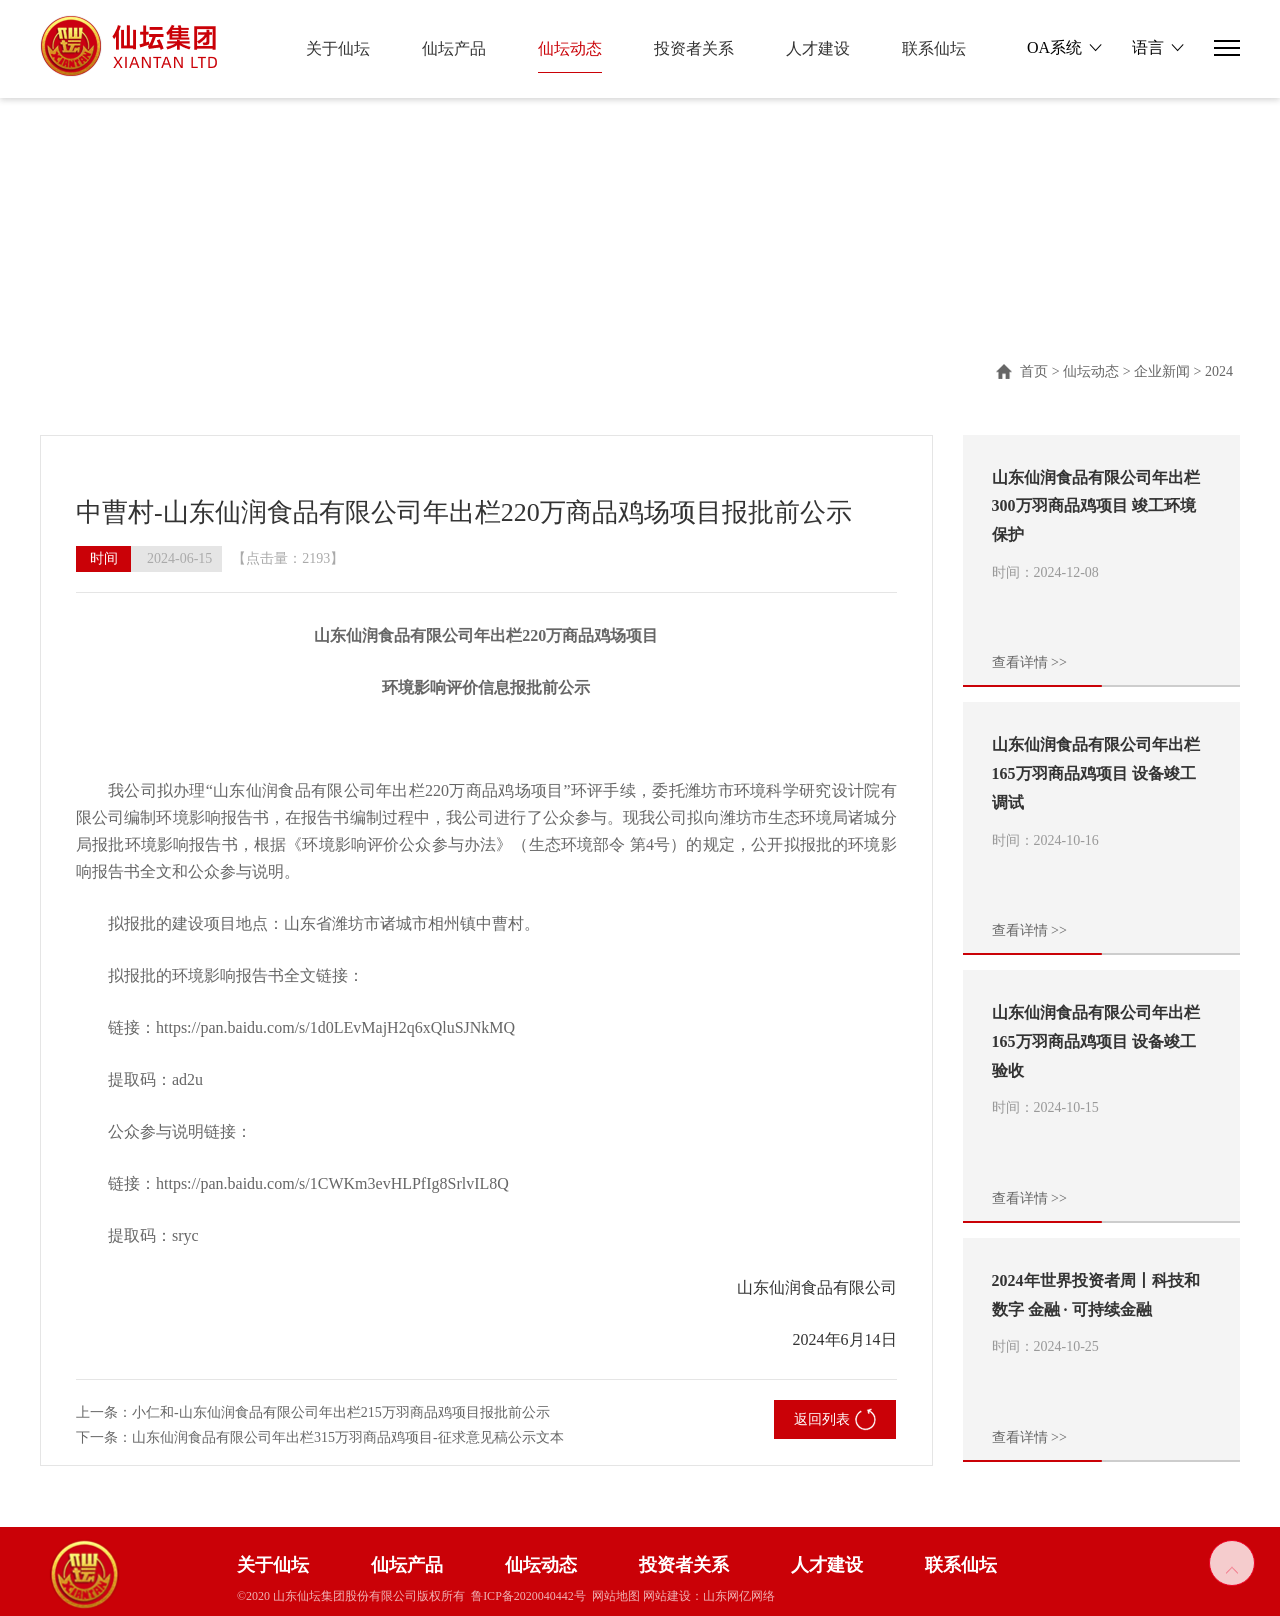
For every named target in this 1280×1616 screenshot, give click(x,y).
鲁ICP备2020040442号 (528, 1596)
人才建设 (818, 48)
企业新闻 (1162, 371)
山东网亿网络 (739, 1596)
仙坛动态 (570, 48)
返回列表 (835, 1419)
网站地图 (616, 1596)
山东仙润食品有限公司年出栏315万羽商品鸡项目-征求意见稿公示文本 (348, 1437)
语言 (1148, 47)
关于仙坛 (338, 48)
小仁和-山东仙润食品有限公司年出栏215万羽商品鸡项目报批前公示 (341, 1412)
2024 (1219, 371)
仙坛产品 (454, 48)
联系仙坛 (934, 48)
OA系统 (1054, 47)
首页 (1034, 371)
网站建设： (673, 1596)
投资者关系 (694, 48)
